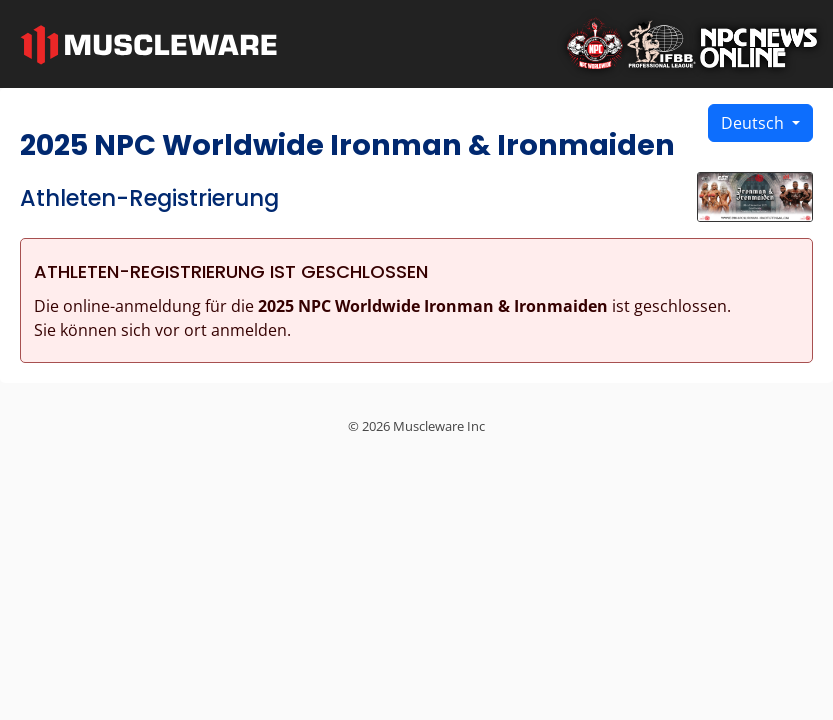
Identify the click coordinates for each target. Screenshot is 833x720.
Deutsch (754, 123)
